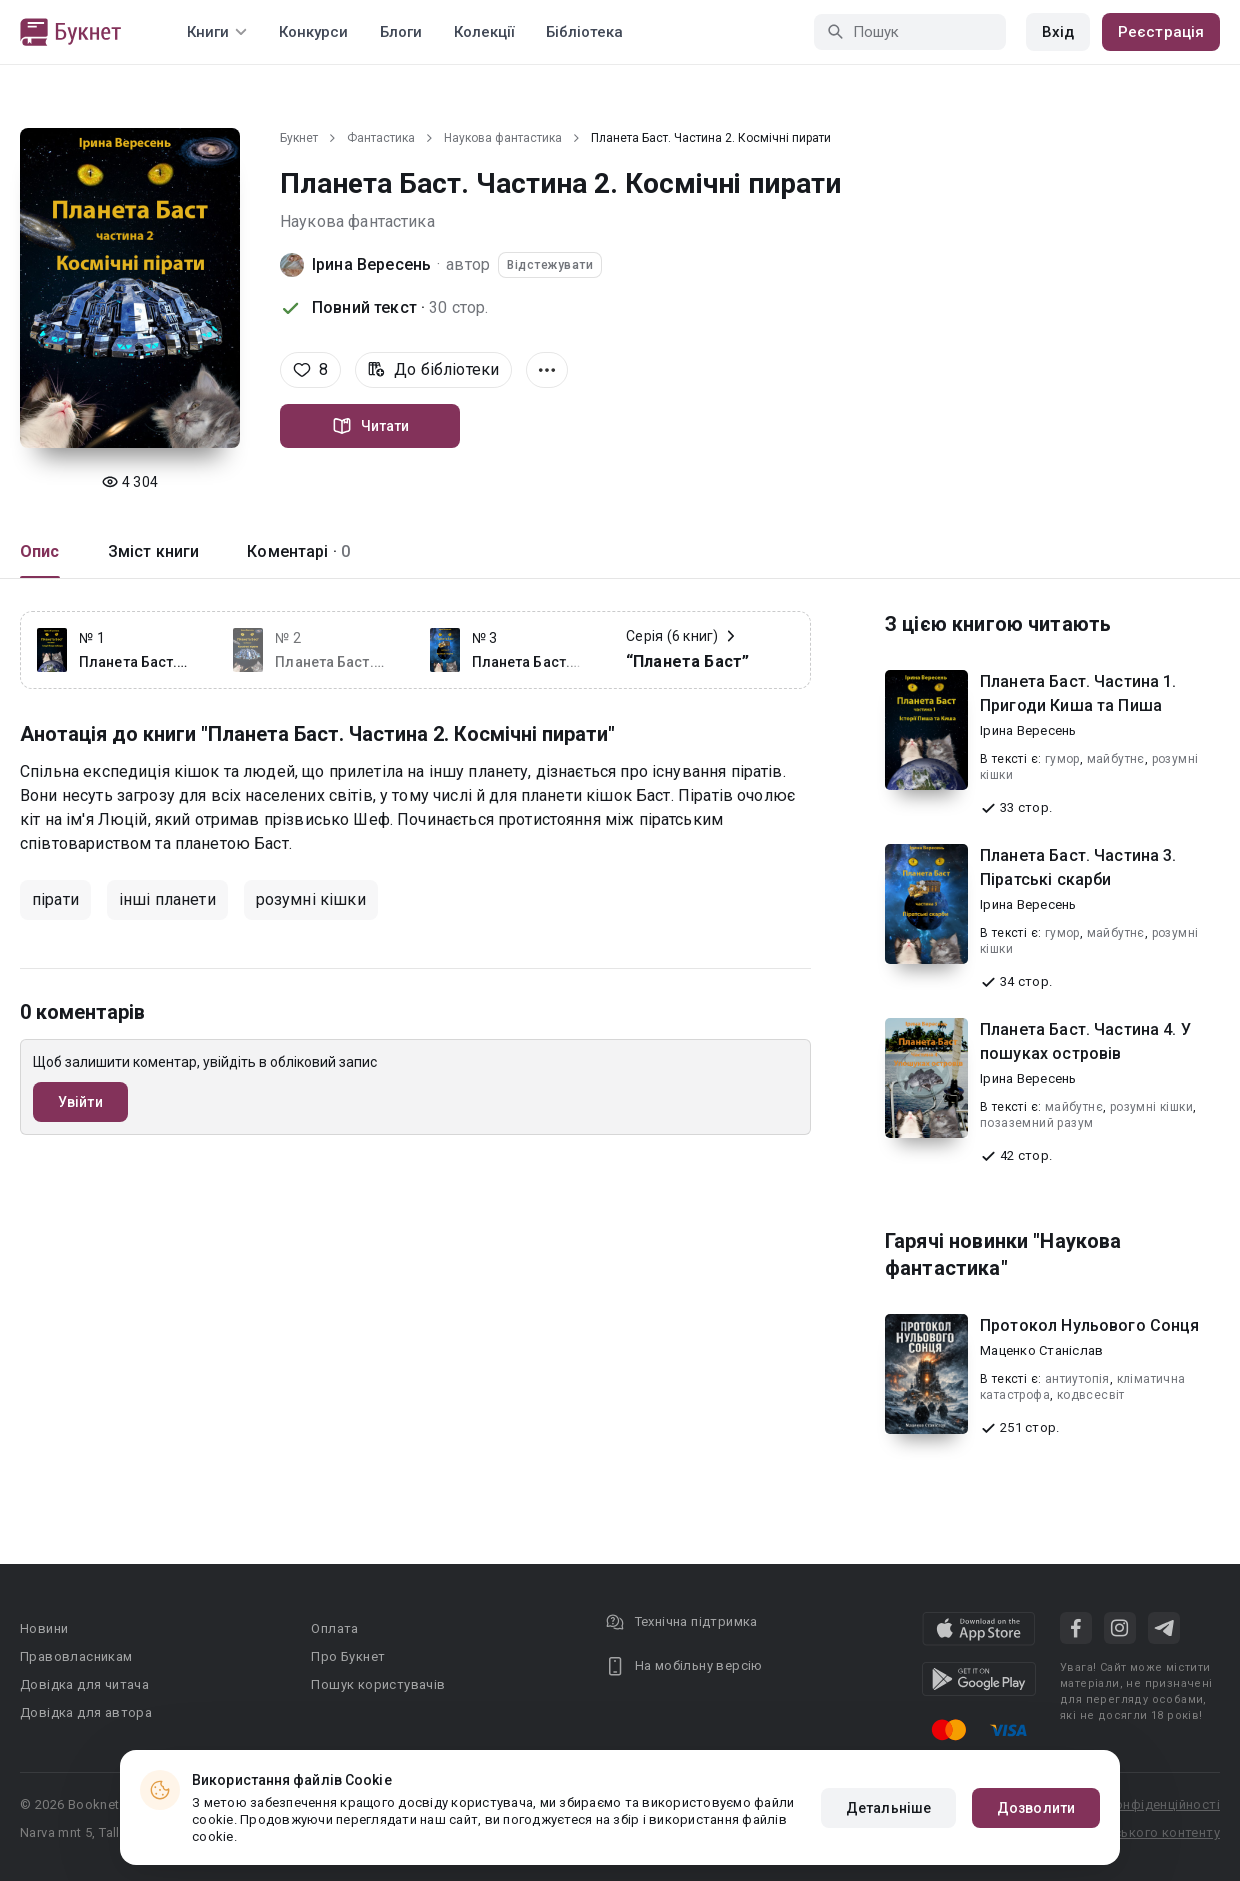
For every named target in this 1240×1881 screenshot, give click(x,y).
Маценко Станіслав (1041, 1350)
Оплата (334, 1628)
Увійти (80, 1102)
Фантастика (381, 138)
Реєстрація (1161, 32)
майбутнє (1116, 759)
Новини (44, 1628)
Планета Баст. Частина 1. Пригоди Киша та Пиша (1078, 693)
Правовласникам (76, 1656)
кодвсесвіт (1091, 1395)
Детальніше (888, 1808)
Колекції (484, 32)
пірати (55, 899)
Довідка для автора (86, 1712)
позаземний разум (1036, 1123)
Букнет (299, 138)
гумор (1062, 759)
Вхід (1058, 32)
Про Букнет (348, 1656)
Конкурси (313, 32)
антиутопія (1077, 1379)
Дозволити (1036, 1808)
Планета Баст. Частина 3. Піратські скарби (1078, 867)
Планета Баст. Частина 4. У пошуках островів (1085, 1041)
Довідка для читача (84, 1684)
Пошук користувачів (378, 1684)
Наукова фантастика (503, 138)
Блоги (401, 32)
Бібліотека (584, 32)
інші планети (167, 899)
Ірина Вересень (371, 264)
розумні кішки (311, 899)
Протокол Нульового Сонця (1090, 1325)
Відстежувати (550, 265)
